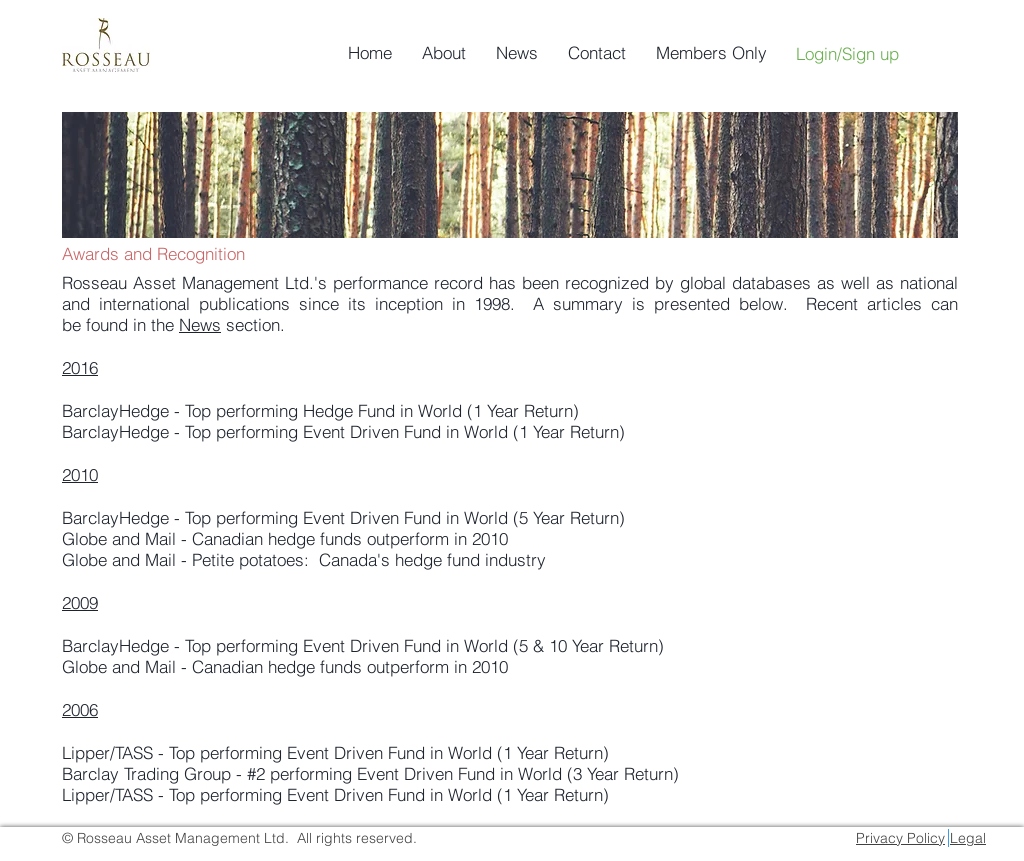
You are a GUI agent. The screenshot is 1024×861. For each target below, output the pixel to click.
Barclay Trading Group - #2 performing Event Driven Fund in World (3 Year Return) (370, 773)
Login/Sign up (847, 53)
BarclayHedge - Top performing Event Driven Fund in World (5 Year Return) (343, 517)
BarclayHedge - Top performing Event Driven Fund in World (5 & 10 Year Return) (363, 645)
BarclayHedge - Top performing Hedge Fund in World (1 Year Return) (320, 410)
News (200, 324)
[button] (444, 53)
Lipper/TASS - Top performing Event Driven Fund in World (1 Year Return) (335, 752)
